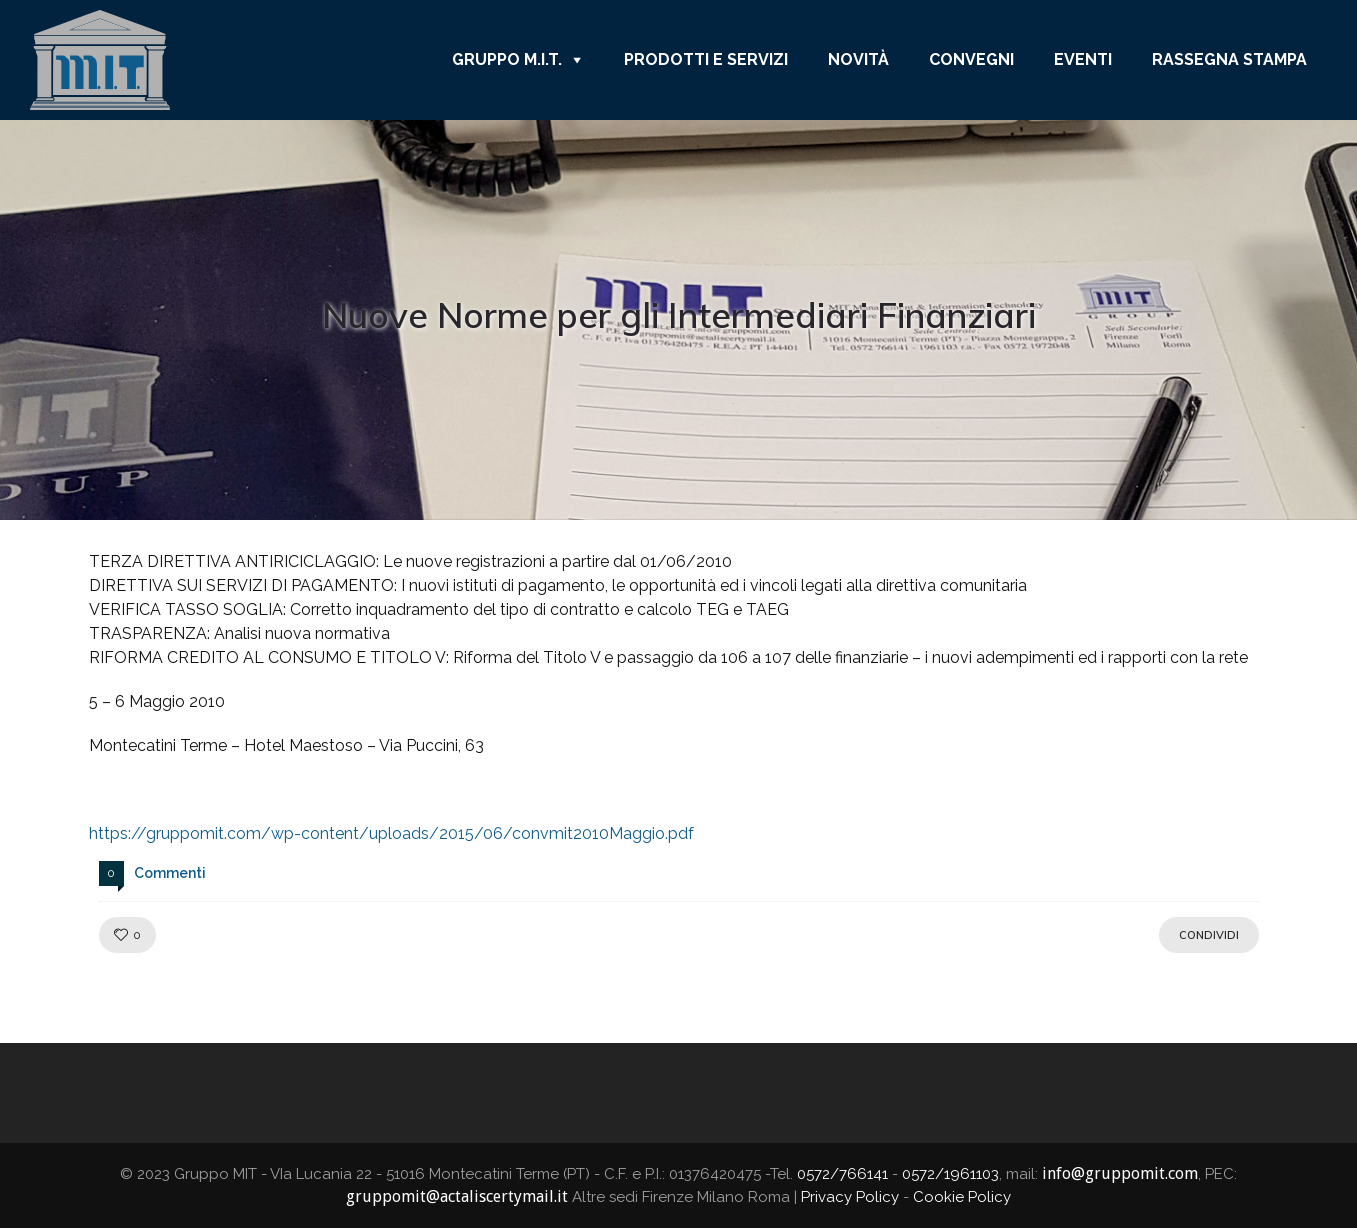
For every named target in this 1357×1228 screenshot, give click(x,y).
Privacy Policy (850, 1197)
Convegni (971, 59)
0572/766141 (842, 1174)
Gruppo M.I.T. (507, 59)
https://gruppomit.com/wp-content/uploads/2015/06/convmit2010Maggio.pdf (391, 833)
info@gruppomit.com (1120, 1173)
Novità (858, 59)
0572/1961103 (950, 1174)
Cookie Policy (962, 1197)
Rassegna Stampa (1229, 59)
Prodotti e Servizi (706, 59)
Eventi (1083, 59)
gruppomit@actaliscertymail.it (457, 1196)
